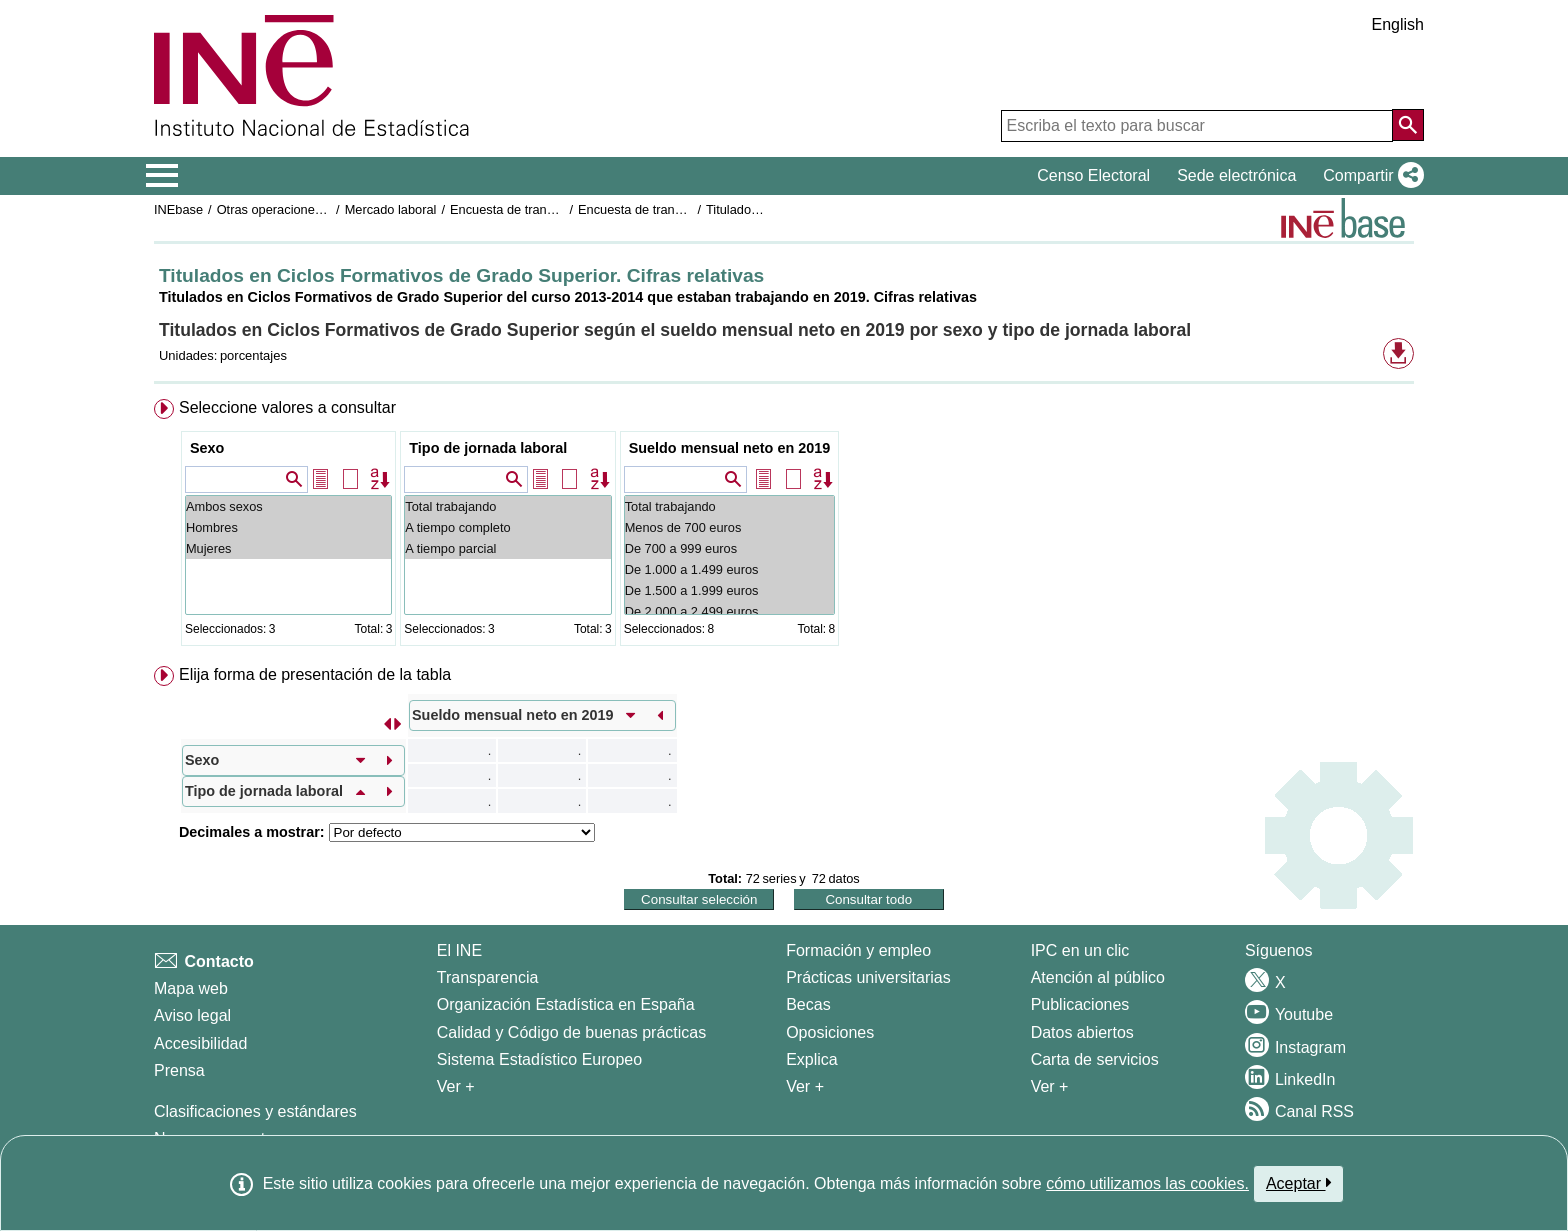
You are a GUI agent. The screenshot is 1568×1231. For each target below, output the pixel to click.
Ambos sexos (288, 506)
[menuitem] (784, 526)
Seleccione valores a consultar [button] (287, 407)
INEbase (178, 209)
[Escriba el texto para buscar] (1197, 126)
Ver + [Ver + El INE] (456, 1086)
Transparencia (488, 977)
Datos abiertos (1082, 1032)
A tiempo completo (507, 527)
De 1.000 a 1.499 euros (730, 569)
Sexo (207, 448)
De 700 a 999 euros (730, 548)
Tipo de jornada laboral (488, 448)
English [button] (1398, 24)
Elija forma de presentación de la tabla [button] (315, 674)
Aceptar (1298, 1183)
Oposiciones (830, 1032)
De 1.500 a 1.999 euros (730, 590)
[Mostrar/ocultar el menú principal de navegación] (162, 176)
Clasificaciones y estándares (255, 1111)
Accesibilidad (200, 1043)
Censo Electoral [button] (1093, 175)
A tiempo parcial (507, 548)
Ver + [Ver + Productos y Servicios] (1050, 1086)
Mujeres (288, 548)
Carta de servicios (1095, 1059)
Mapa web (191, 988)
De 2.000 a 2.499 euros (730, 611)
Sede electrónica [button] (1236, 175)
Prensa (179, 1070)
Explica (812, 1059)
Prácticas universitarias (868, 977)
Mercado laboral (391, 209)
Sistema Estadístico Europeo (539, 1059)
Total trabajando (507, 506)
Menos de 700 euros (730, 527)
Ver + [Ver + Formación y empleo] (805, 1086)
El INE (459, 950)
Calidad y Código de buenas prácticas (572, 1032)
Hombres (288, 527)
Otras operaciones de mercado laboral (326, 209)
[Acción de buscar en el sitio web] (1408, 125)
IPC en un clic (1080, 950)
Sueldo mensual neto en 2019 (730, 448)
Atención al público (1098, 977)
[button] (1369, 176)
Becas (808, 1004)
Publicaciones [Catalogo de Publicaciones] (1080, 1004)
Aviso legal (192, 1015)
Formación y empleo (858, 950)
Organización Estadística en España (566, 1004)
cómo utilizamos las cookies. (1147, 1183)
